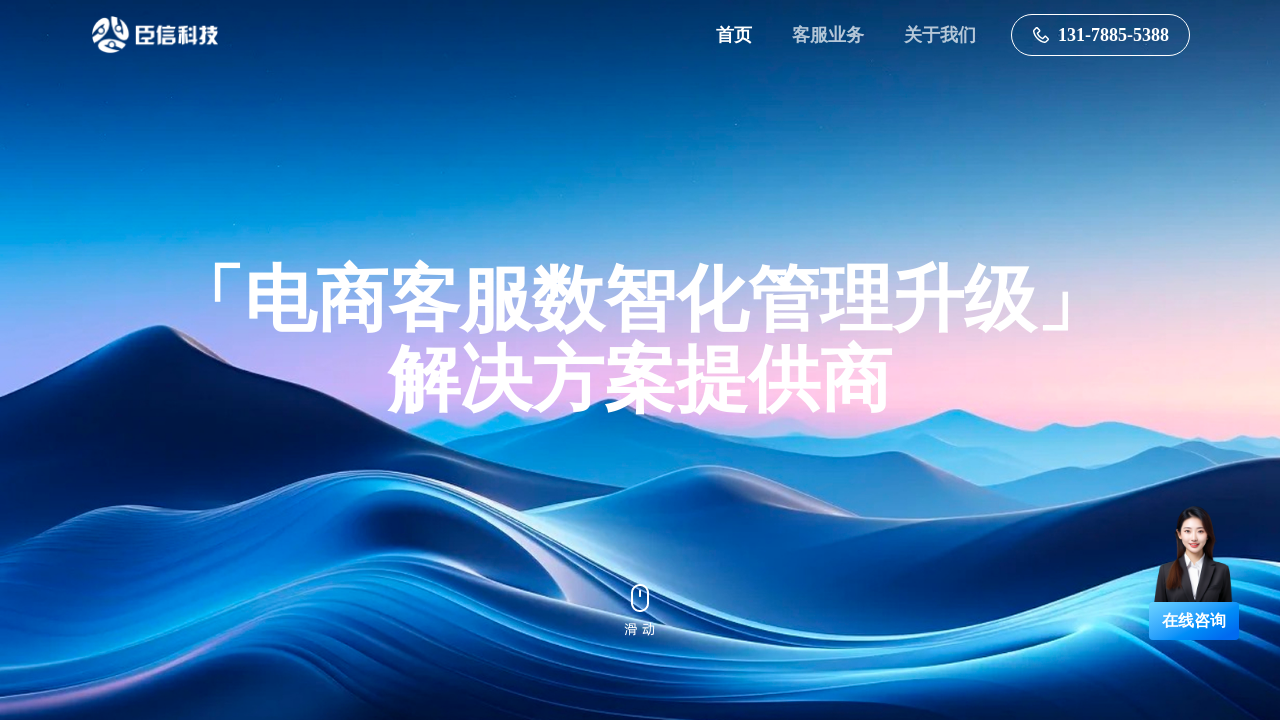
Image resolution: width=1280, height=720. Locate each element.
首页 (734, 35)
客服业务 (828, 35)
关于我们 (940, 35)
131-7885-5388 (1100, 35)
